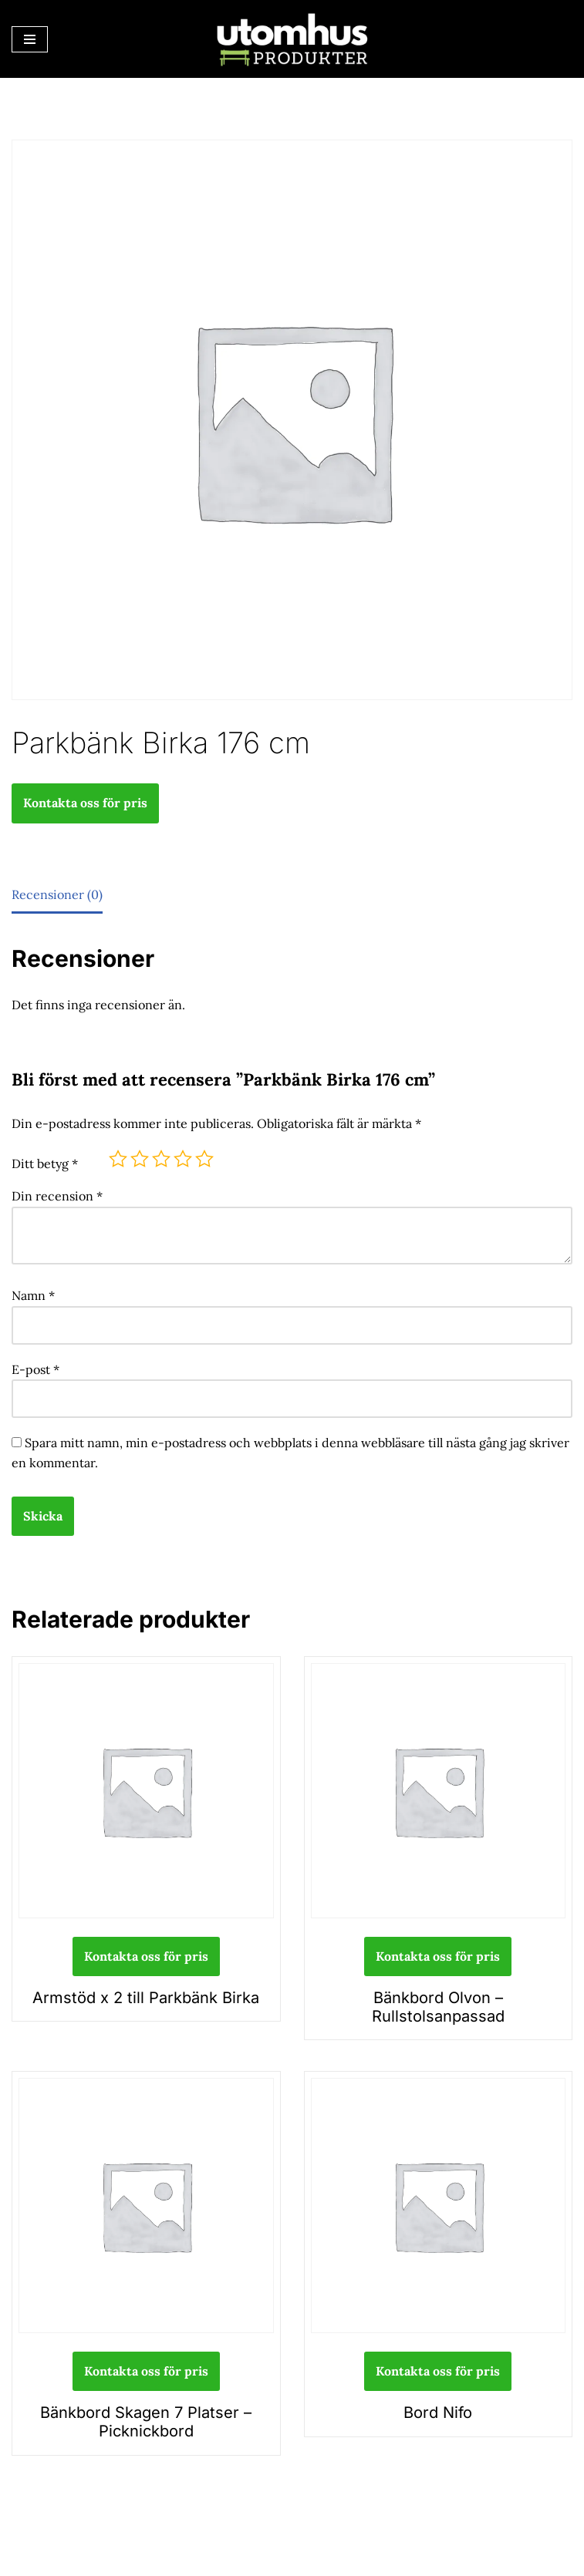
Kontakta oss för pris (85, 802)
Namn (33, 1294)
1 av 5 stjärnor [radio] (118, 1158)
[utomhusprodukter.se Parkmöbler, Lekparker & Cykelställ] (292, 39)
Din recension (57, 1195)
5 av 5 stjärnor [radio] (204, 1158)
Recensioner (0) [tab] (57, 894)
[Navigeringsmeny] (30, 39)
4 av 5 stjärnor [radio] (183, 1158)
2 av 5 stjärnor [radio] (139, 1158)
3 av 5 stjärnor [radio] (161, 1158)
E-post (35, 1368)
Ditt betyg (45, 1162)
